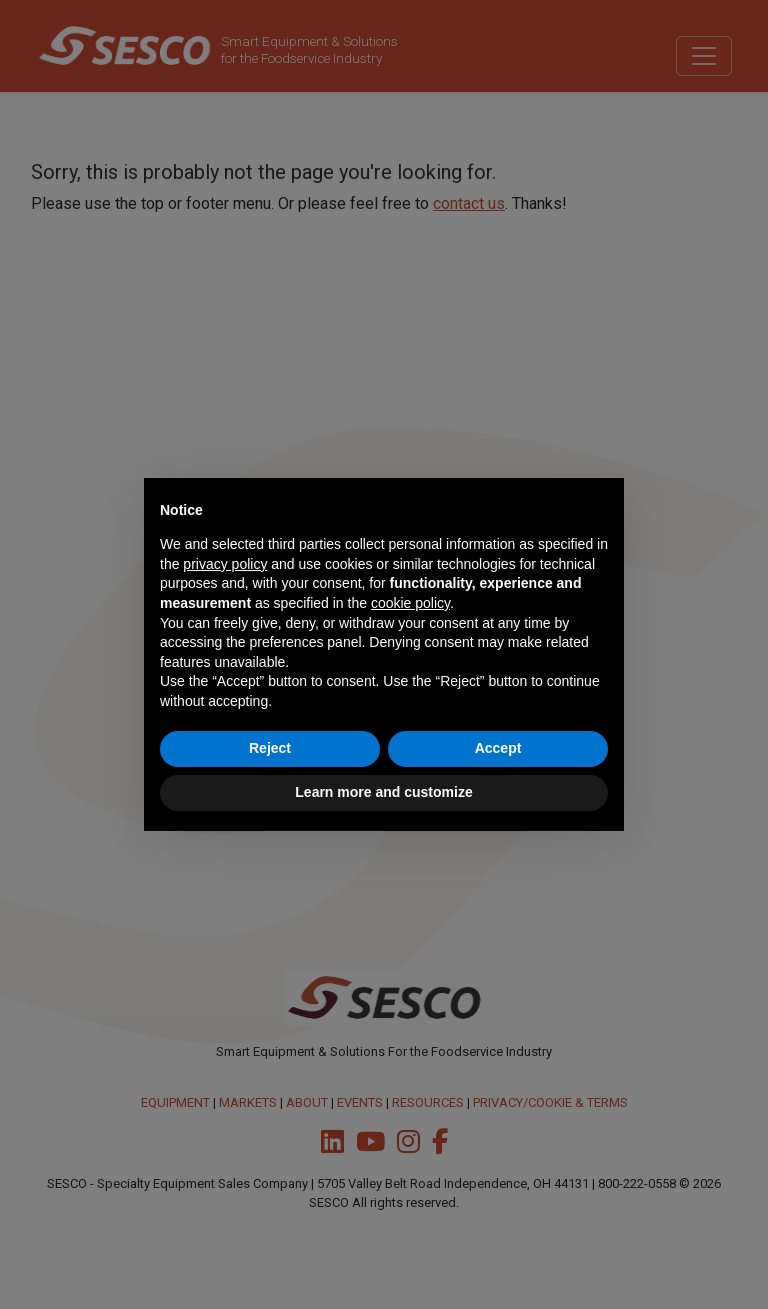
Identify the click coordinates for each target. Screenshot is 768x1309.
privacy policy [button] (225, 564)
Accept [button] (498, 748)
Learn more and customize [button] (383, 792)
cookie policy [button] (410, 603)
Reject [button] (270, 748)
